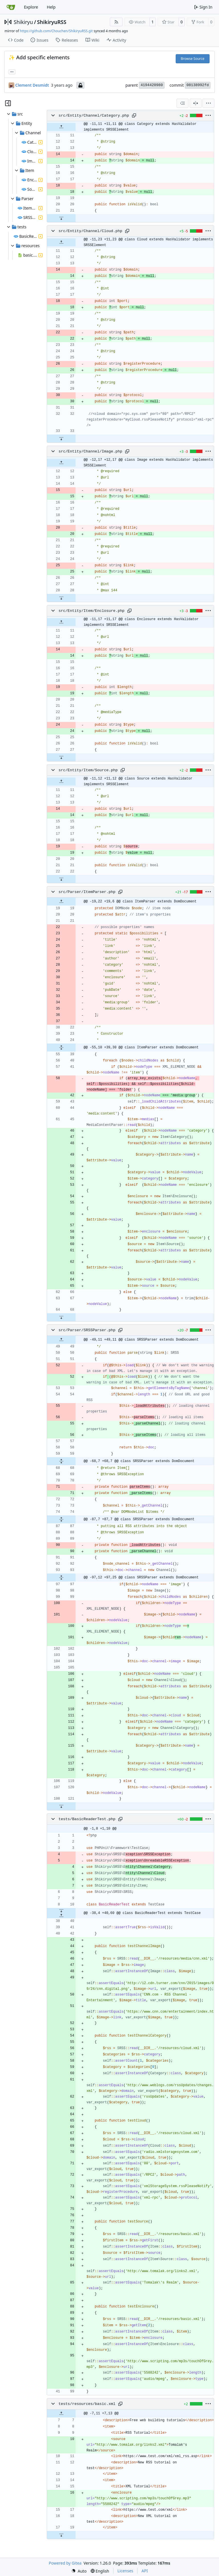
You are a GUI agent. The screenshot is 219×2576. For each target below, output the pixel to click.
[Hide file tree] (8, 103)
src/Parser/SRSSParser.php (86, 1330)
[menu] (208, 103)
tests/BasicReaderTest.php (86, 1819)
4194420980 (152, 85)
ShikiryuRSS (51, 22)
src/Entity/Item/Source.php (87, 770)
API (144, 2570)
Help (51, 7)
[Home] (11, 7)
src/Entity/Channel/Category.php (93, 115)
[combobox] (182, 103)
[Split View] (196, 103)
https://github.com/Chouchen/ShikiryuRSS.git (56, 31)
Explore (31, 7)
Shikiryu (23, 22)
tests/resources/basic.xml (86, 2404)
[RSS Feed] (116, 22)
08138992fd (197, 85)
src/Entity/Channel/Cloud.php (90, 231)
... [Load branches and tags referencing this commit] (12, 71)
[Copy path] (134, 115)
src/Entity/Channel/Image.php (90, 451)
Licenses (125, 2570)
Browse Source (192, 58)
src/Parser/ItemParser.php (86, 892)
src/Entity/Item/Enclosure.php (91, 611)
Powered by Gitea (65, 2563)
